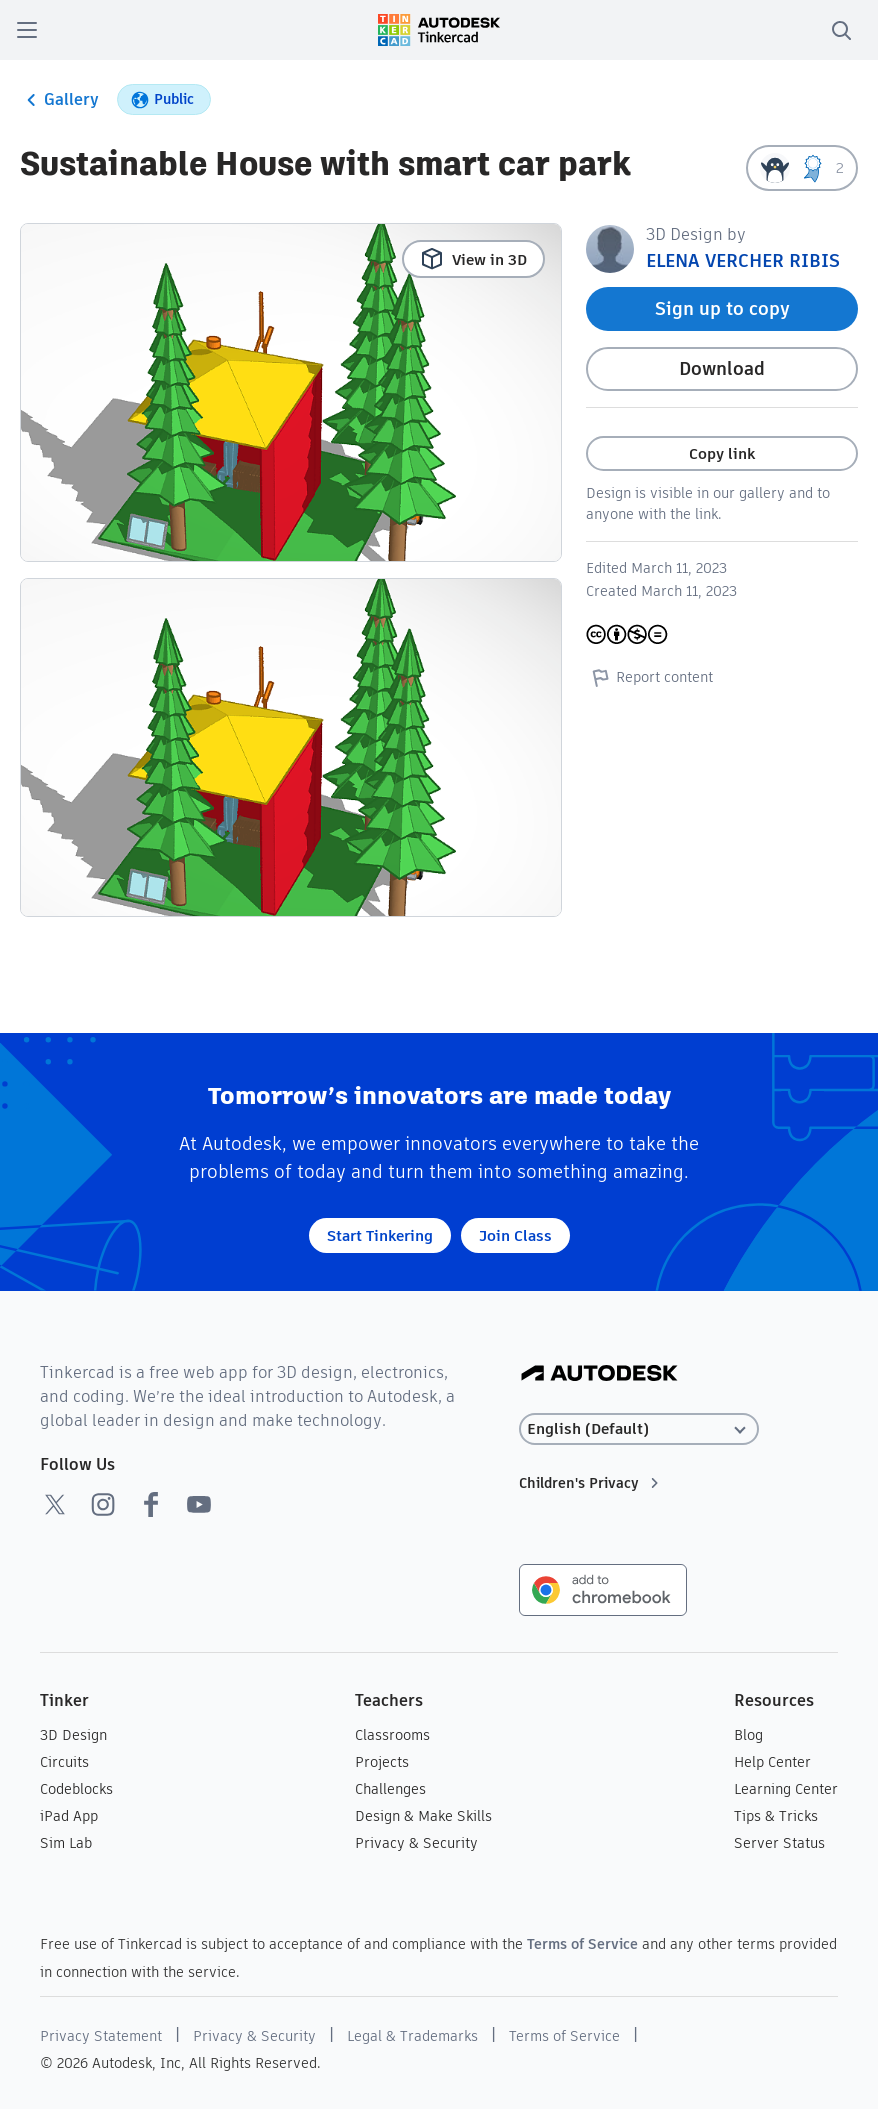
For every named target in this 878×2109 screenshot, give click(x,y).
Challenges (390, 1789)
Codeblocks (76, 1789)
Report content (649, 677)
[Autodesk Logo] (599, 1374)
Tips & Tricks (776, 1816)
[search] (841, 30)
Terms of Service (582, 1944)
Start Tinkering (380, 1235)
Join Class (515, 1235)
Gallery (59, 100)
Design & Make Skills (423, 1816)
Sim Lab (66, 1843)
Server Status (779, 1843)
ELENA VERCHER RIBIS (743, 260)
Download (722, 368)
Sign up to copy (722, 308)
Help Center (772, 1762)
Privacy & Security (416, 1843)
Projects (382, 1762)
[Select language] (639, 1429)
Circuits (64, 1762)
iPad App (69, 1816)
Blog (748, 1735)
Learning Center (786, 1789)
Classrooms (392, 1735)
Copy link (722, 453)
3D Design (73, 1735)
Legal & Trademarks (412, 2036)
